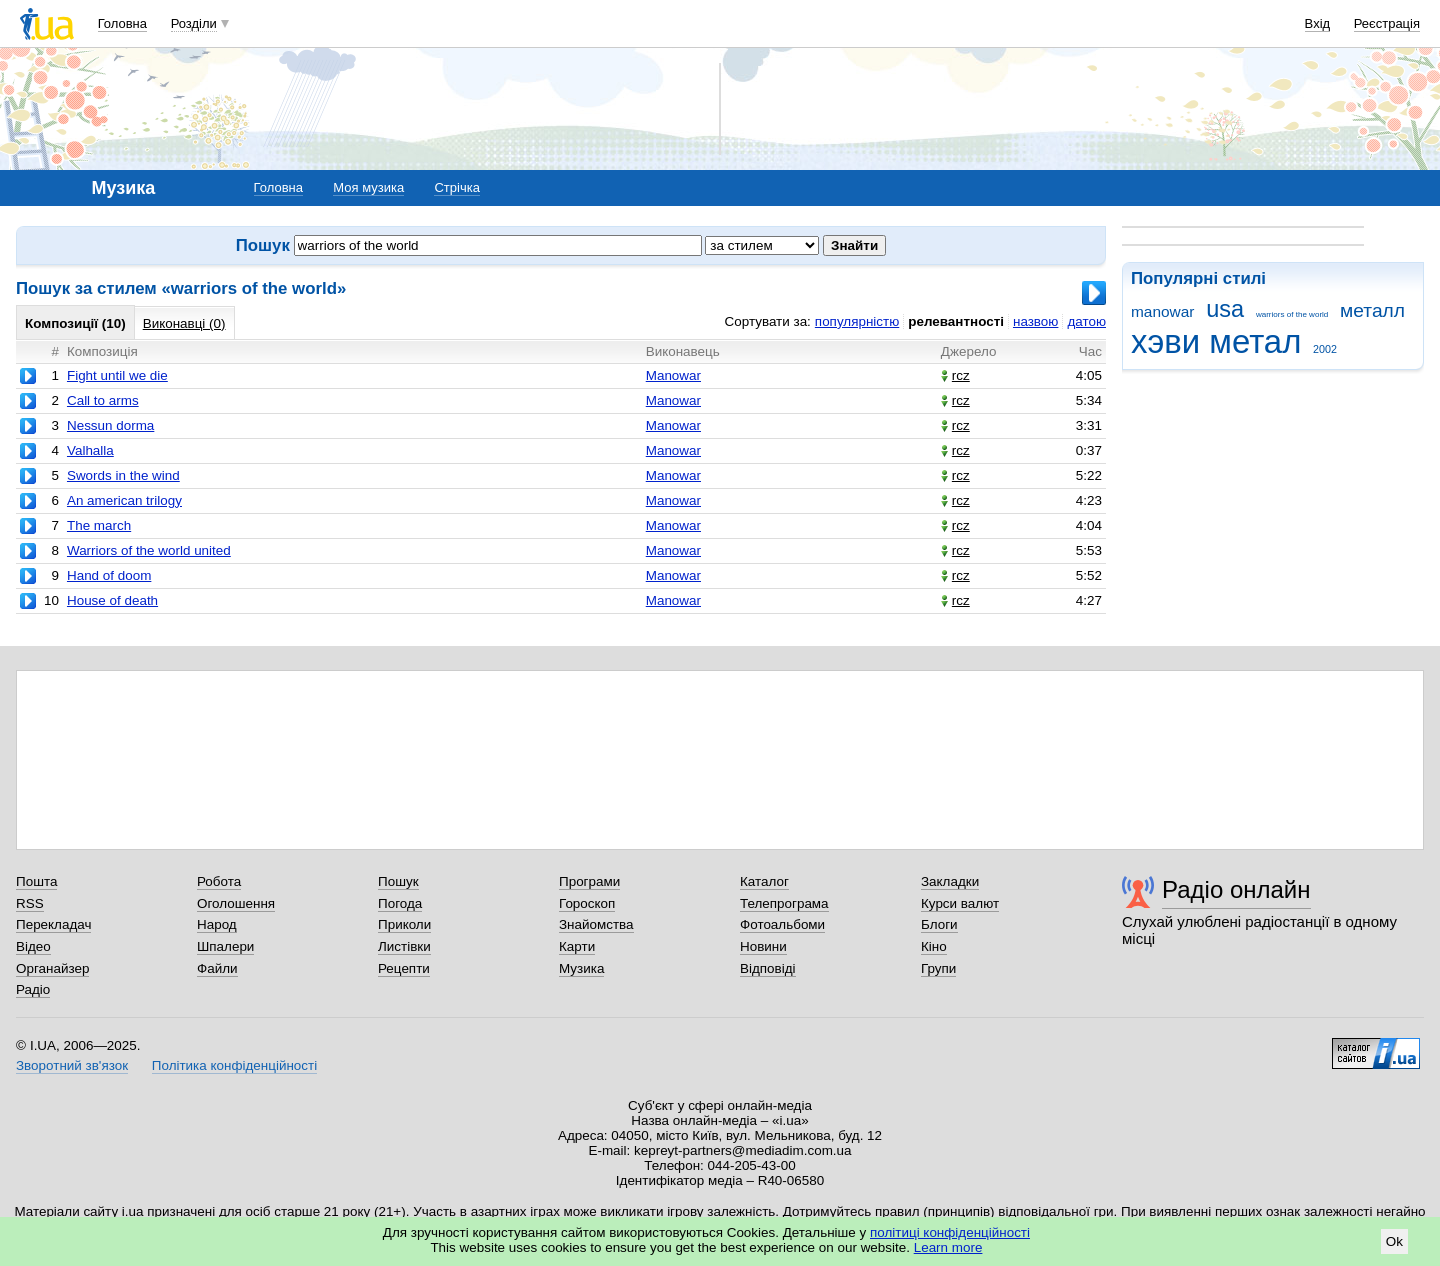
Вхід (1318, 23)
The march (99, 525)
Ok (1394, 1241)
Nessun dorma (110, 425)
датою (1086, 321)
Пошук (398, 881)
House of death (112, 600)
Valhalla (90, 450)
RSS (30, 903)
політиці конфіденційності (950, 1232)
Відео (33, 946)
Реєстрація (1387, 23)
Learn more (948, 1247)
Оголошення (236, 903)
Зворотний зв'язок (72, 1065)
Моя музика (368, 187)
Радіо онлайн (1236, 889)
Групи (938, 968)
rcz (955, 375)
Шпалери (225, 946)
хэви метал (1216, 341)
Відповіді (768, 968)
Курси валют (960, 903)
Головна (122, 23)
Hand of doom (109, 575)
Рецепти (404, 968)
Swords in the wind (123, 475)
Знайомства (596, 924)
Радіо (33, 989)
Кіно (934, 946)
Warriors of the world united (149, 550)
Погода (400, 903)
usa (1225, 309)
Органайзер (52, 968)
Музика (581, 968)
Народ (217, 924)
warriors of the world (1292, 314)
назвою (1035, 321)
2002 (1325, 349)
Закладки (950, 881)
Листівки (404, 946)
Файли (217, 968)
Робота (219, 881)
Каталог (764, 881)
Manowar (673, 375)
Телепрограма (784, 903)
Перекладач (53, 924)
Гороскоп (587, 903)
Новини (763, 946)
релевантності (956, 321)
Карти (577, 946)
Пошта (36, 881)
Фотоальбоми (782, 924)
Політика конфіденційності (234, 1065)
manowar (1163, 311)
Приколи (404, 924)
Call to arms (103, 400)
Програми (589, 881)
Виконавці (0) (184, 323)
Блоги (939, 924)
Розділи (194, 23)
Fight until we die (117, 375)
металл (1372, 310)
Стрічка (456, 187)
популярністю (857, 321)
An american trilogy (124, 500)
